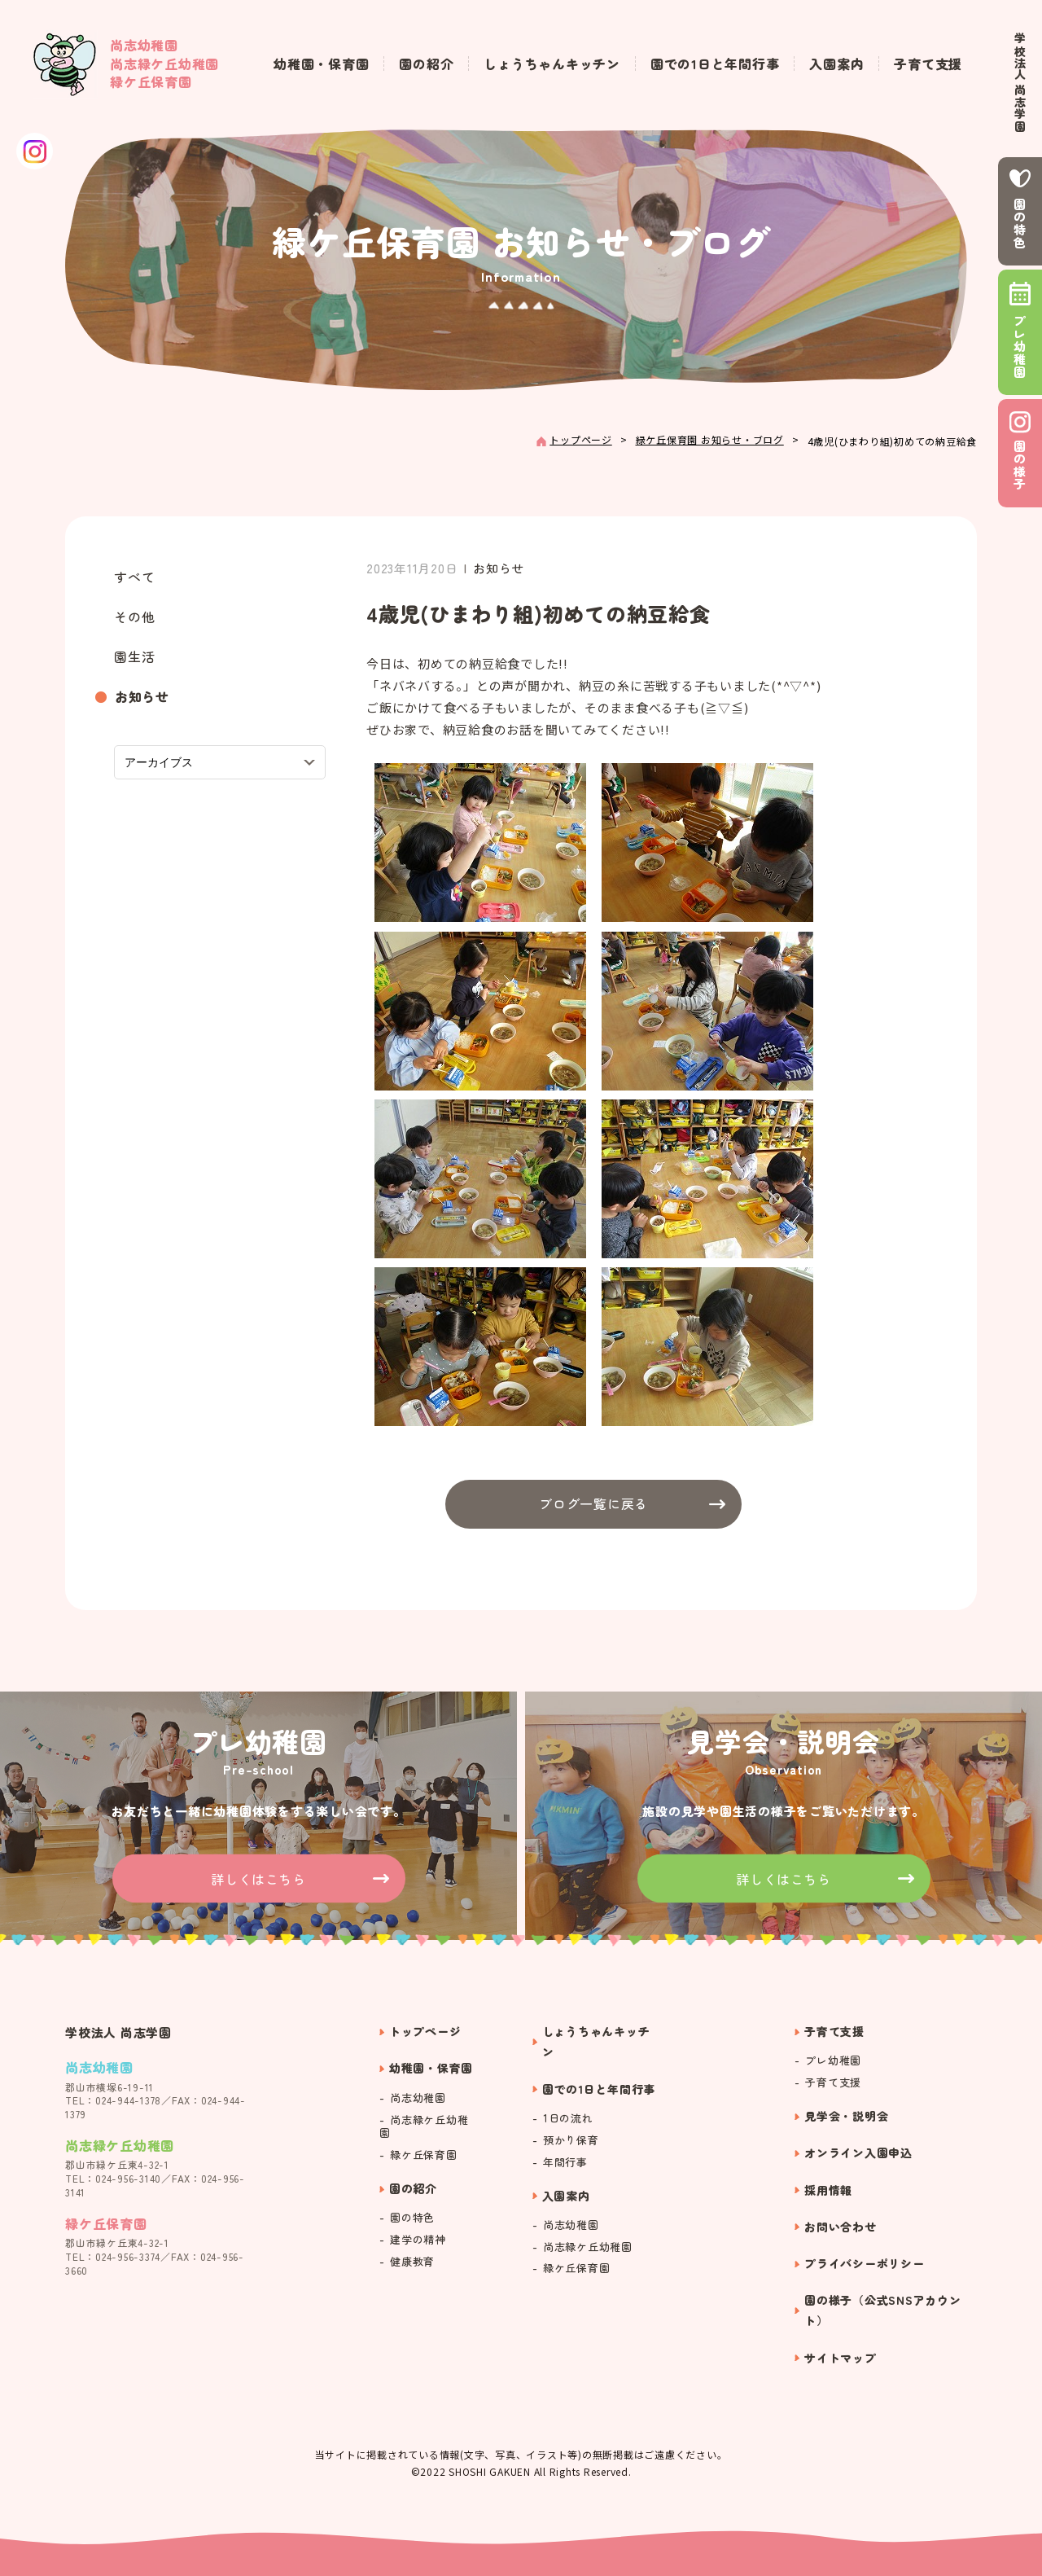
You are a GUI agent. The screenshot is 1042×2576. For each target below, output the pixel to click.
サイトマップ (840, 2358)
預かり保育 (571, 2141)
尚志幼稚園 (418, 2098)
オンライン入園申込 (858, 2152)
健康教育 (412, 2262)
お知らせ (142, 696)
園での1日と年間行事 (715, 63)
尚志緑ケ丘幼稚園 (424, 2127)
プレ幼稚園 (1020, 346)
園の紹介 (426, 63)
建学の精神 (418, 2240)
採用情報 (828, 2190)
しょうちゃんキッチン (552, 63)
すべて (134, 576)
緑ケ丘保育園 (424, 2155)
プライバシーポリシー (864, 2263)
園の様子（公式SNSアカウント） (882, 2310)
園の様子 (1020, 465)
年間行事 (565, 2163)
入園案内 (836, 63)
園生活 (134, 656)
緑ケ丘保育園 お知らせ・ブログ (710, 439)
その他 (134, 616)
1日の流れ (568, 2119)
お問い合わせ (840, 2226)
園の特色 (1020, 223)
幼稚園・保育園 (321, 63)
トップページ (580, 439)
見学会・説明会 (846, 2116)
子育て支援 (928, 63)
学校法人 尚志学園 (1020, 83)
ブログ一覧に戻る (593, 1503)
